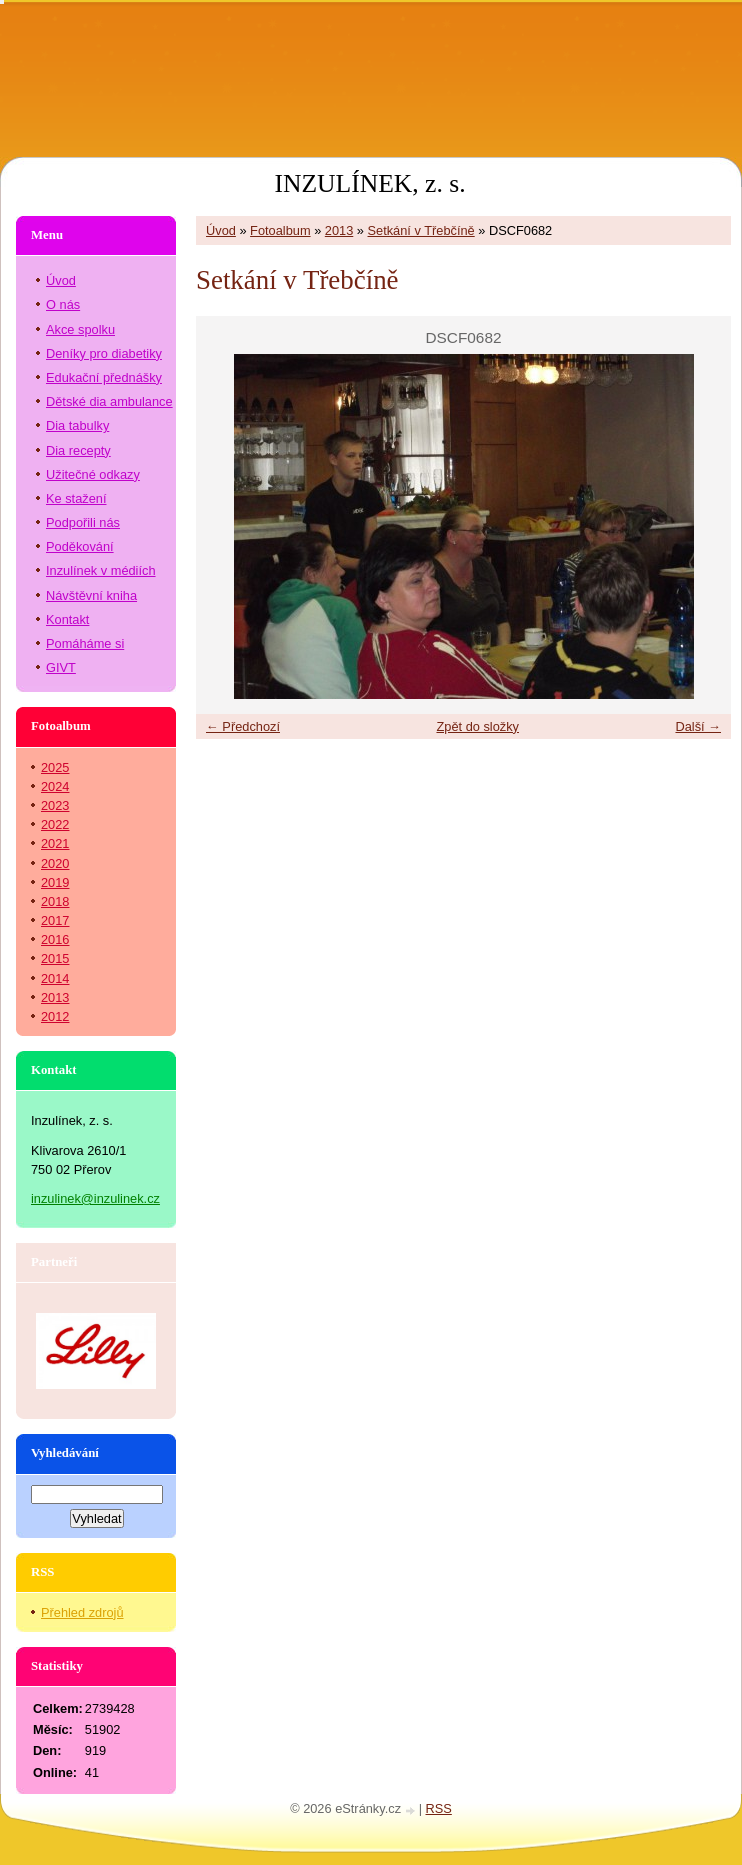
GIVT (61, 667)
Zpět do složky (477, 726)
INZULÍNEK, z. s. (369, 183)
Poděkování (80, 546)
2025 (55, 767)
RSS (439, 1808)
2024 (55, 786)
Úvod (221, 230)
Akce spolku (80, 329)
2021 (55, 843)
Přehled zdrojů (82, 1612)
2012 (55, 1016)
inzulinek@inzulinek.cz (95, 1198)
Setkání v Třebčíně (421, 230)
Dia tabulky (77, 425)
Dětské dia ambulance (109, 401)
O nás (63, 304)
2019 (55, 882)
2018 (55, 901)
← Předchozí (243, 726)
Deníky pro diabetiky (104, 353)
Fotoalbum (280, 230)
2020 (55, 863)
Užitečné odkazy (93, 474)
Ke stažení (76, 498)
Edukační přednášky (104, 377)
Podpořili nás (83, 522)
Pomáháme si (85, 643)
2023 (55, 805)
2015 (55, 958)
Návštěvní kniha (91, 595)
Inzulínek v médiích (101, 570)
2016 (55, 939)
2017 (55, 920)
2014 (55, 978)
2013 (339, 230)
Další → (698, 726)
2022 (55, 824)
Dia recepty (78, 450)
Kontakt (67, 619)
